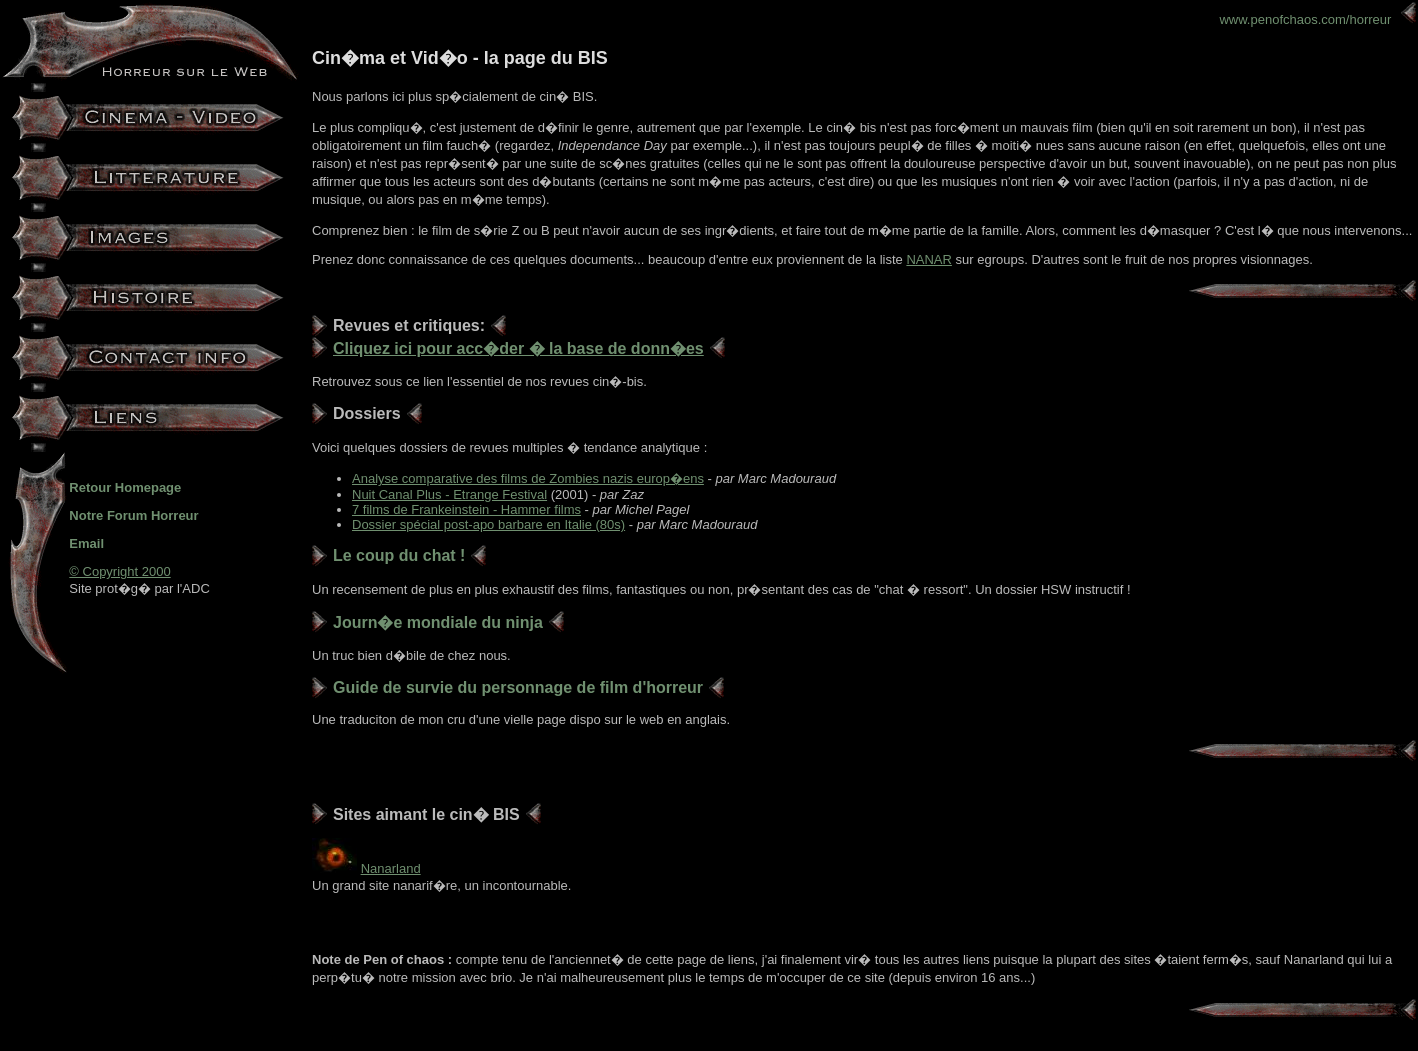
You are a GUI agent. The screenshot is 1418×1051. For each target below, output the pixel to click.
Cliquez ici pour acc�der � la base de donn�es (518, 348)
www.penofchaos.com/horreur (1317, 19)
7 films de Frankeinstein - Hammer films (466, 509)
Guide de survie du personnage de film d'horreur (518, 687)
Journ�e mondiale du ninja (438, 622)
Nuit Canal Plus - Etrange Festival (449, 494)
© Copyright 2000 (119, 571)
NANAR (929, 259)
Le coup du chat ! (399, 555)
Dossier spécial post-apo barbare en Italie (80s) (488, 524)
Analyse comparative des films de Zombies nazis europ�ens (528, 478)
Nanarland (391, 868)
